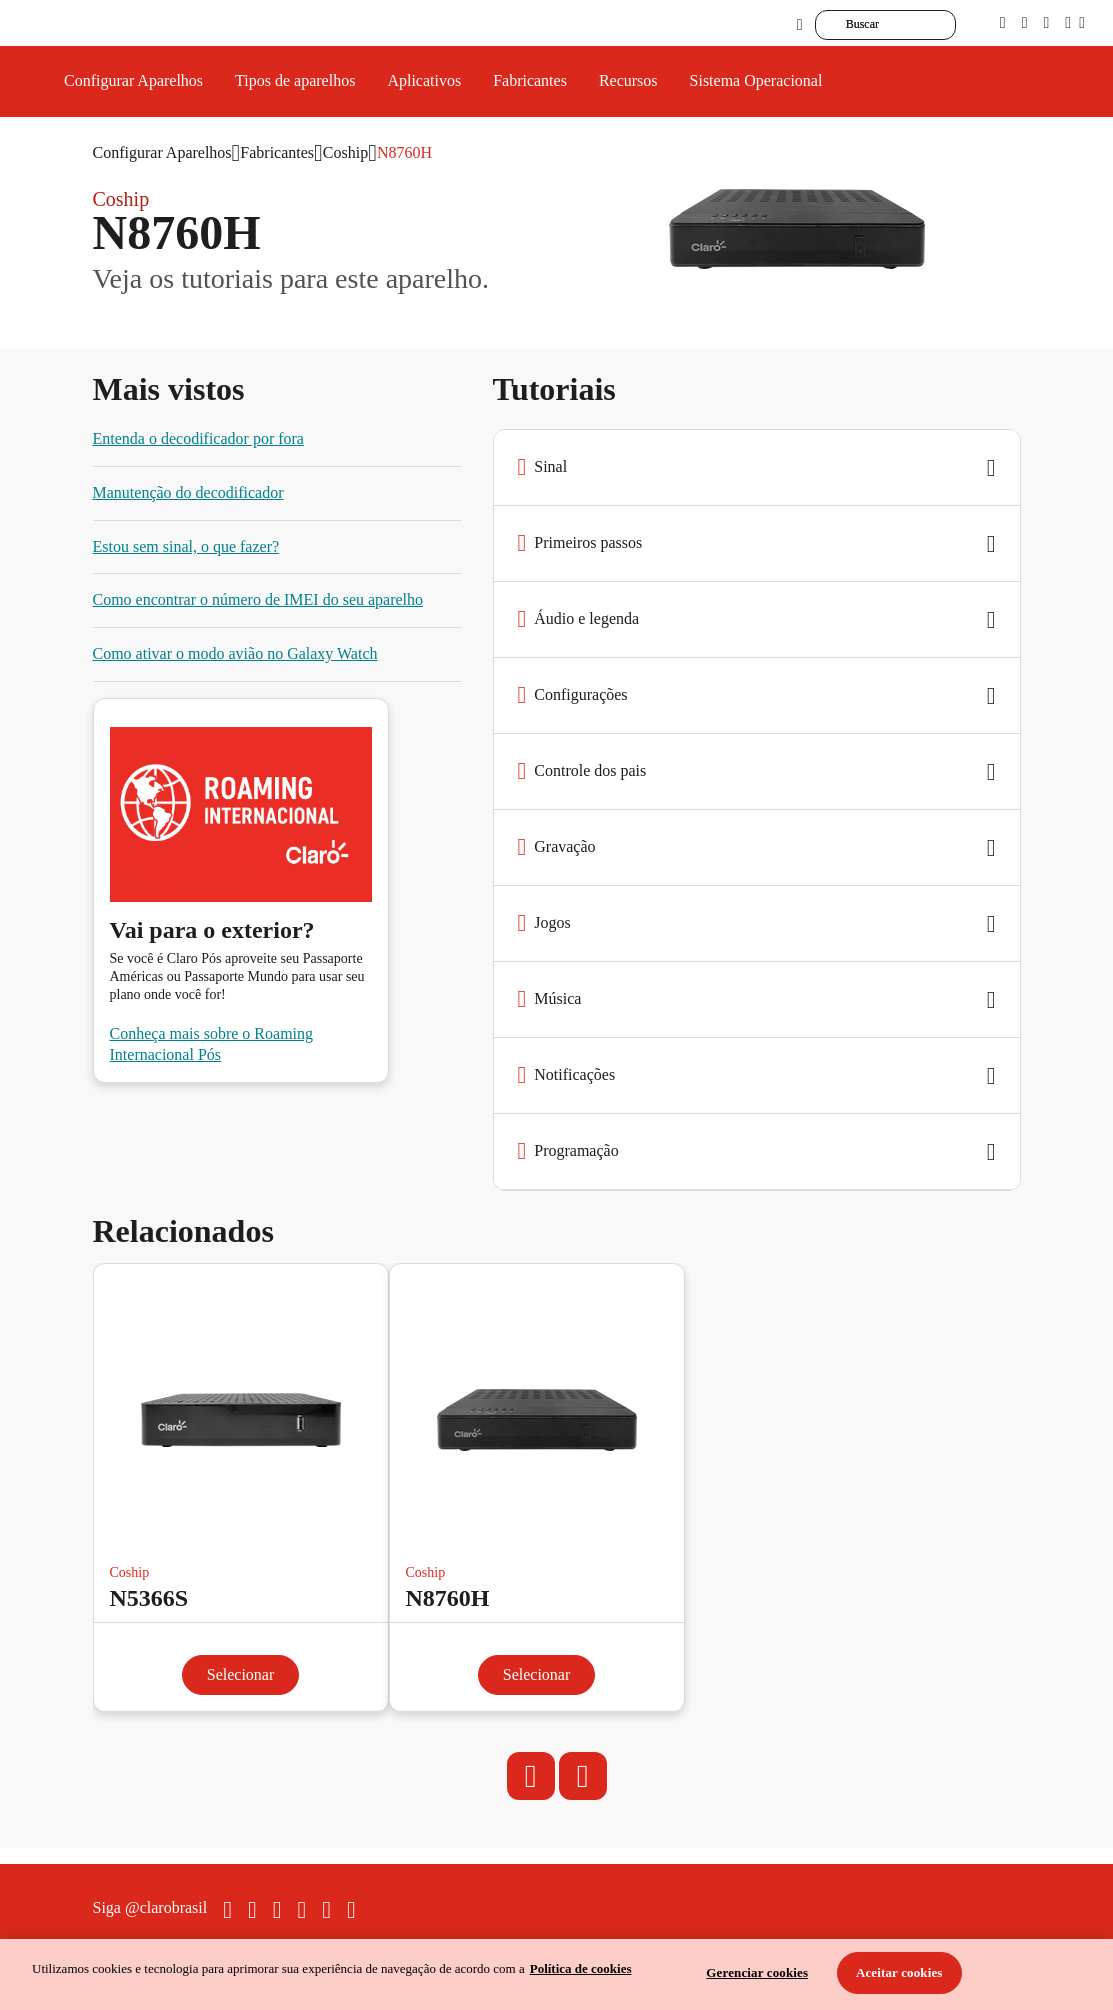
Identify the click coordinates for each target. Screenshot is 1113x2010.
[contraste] (1046, 22)
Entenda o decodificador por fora (198, 438)
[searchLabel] (915, 25)
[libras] (1025, 22)
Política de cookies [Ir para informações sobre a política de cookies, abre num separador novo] (581, 1968)
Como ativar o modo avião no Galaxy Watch (235, 653)
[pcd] (1003, 22)
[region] (556, 1974)
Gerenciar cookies (757, 1972)
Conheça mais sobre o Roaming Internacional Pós (212, 1044)
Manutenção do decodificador (188, 492)
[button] (757, 468)
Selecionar (241, 1674)
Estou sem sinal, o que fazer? (186, 546)
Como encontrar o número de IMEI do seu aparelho (258, 599)
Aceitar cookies (899, 1972)
